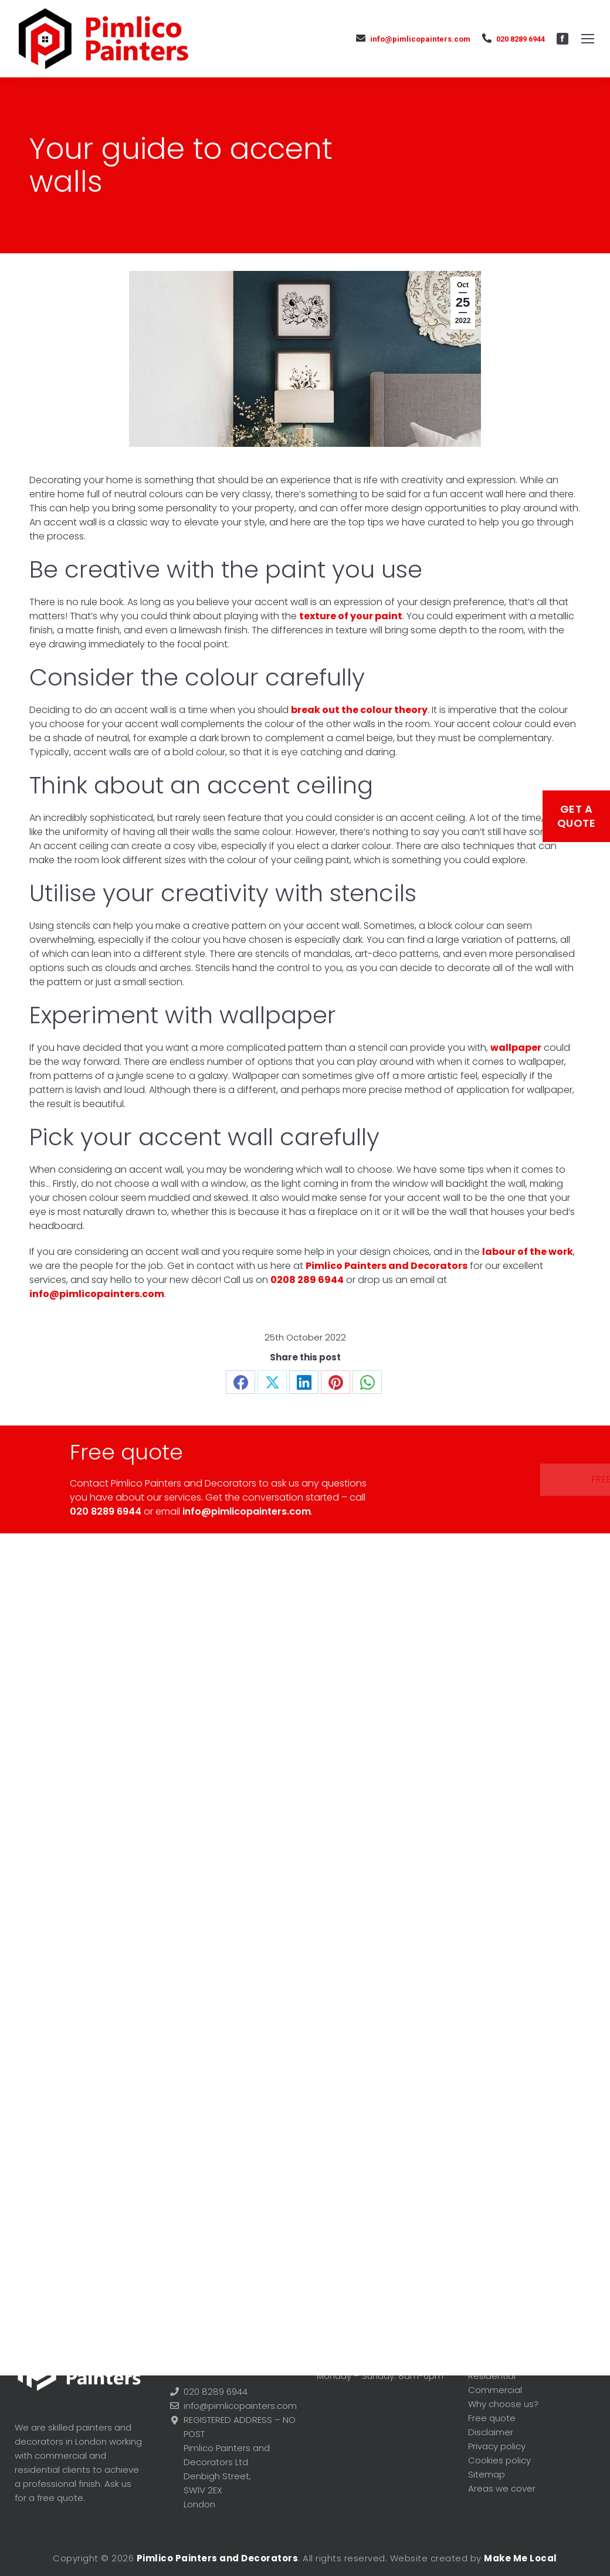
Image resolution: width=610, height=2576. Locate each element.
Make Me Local (520, 2558)
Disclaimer (490, 2432)
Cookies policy (499, 2460)
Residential (492, 2376)
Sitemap (486, 2474)
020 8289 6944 (513, 38)
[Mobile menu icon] (587, 38)
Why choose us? (503, 2404)
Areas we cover (502, 2488)
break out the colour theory (359, 710)
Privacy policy (497, 2446)
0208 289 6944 (307, 1280)
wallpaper (515, 1047)
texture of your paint (350, 616)
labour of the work (527, 1251)
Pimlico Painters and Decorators (386, 1265)
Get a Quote (576, 816)
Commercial (495, 2390)
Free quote (482, 1479)
